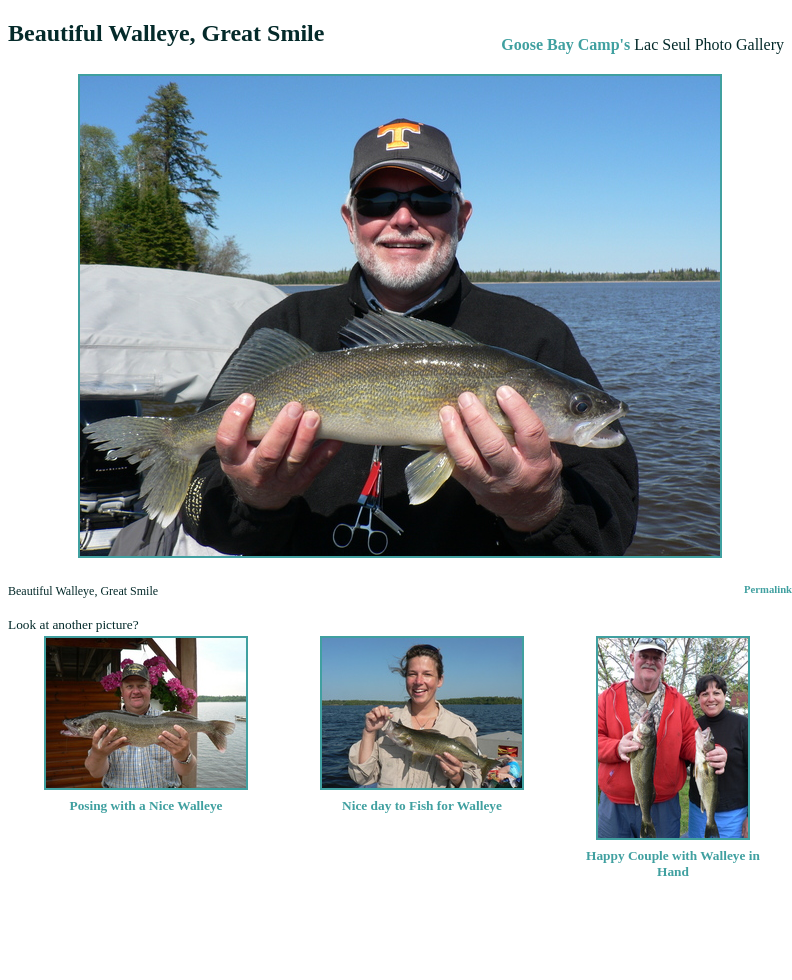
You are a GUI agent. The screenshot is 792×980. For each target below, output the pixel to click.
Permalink (768, 589)
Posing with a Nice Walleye (146, 797)
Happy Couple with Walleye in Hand (673, 855)
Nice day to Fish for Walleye (422, 797)
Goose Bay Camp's (565, 44)
